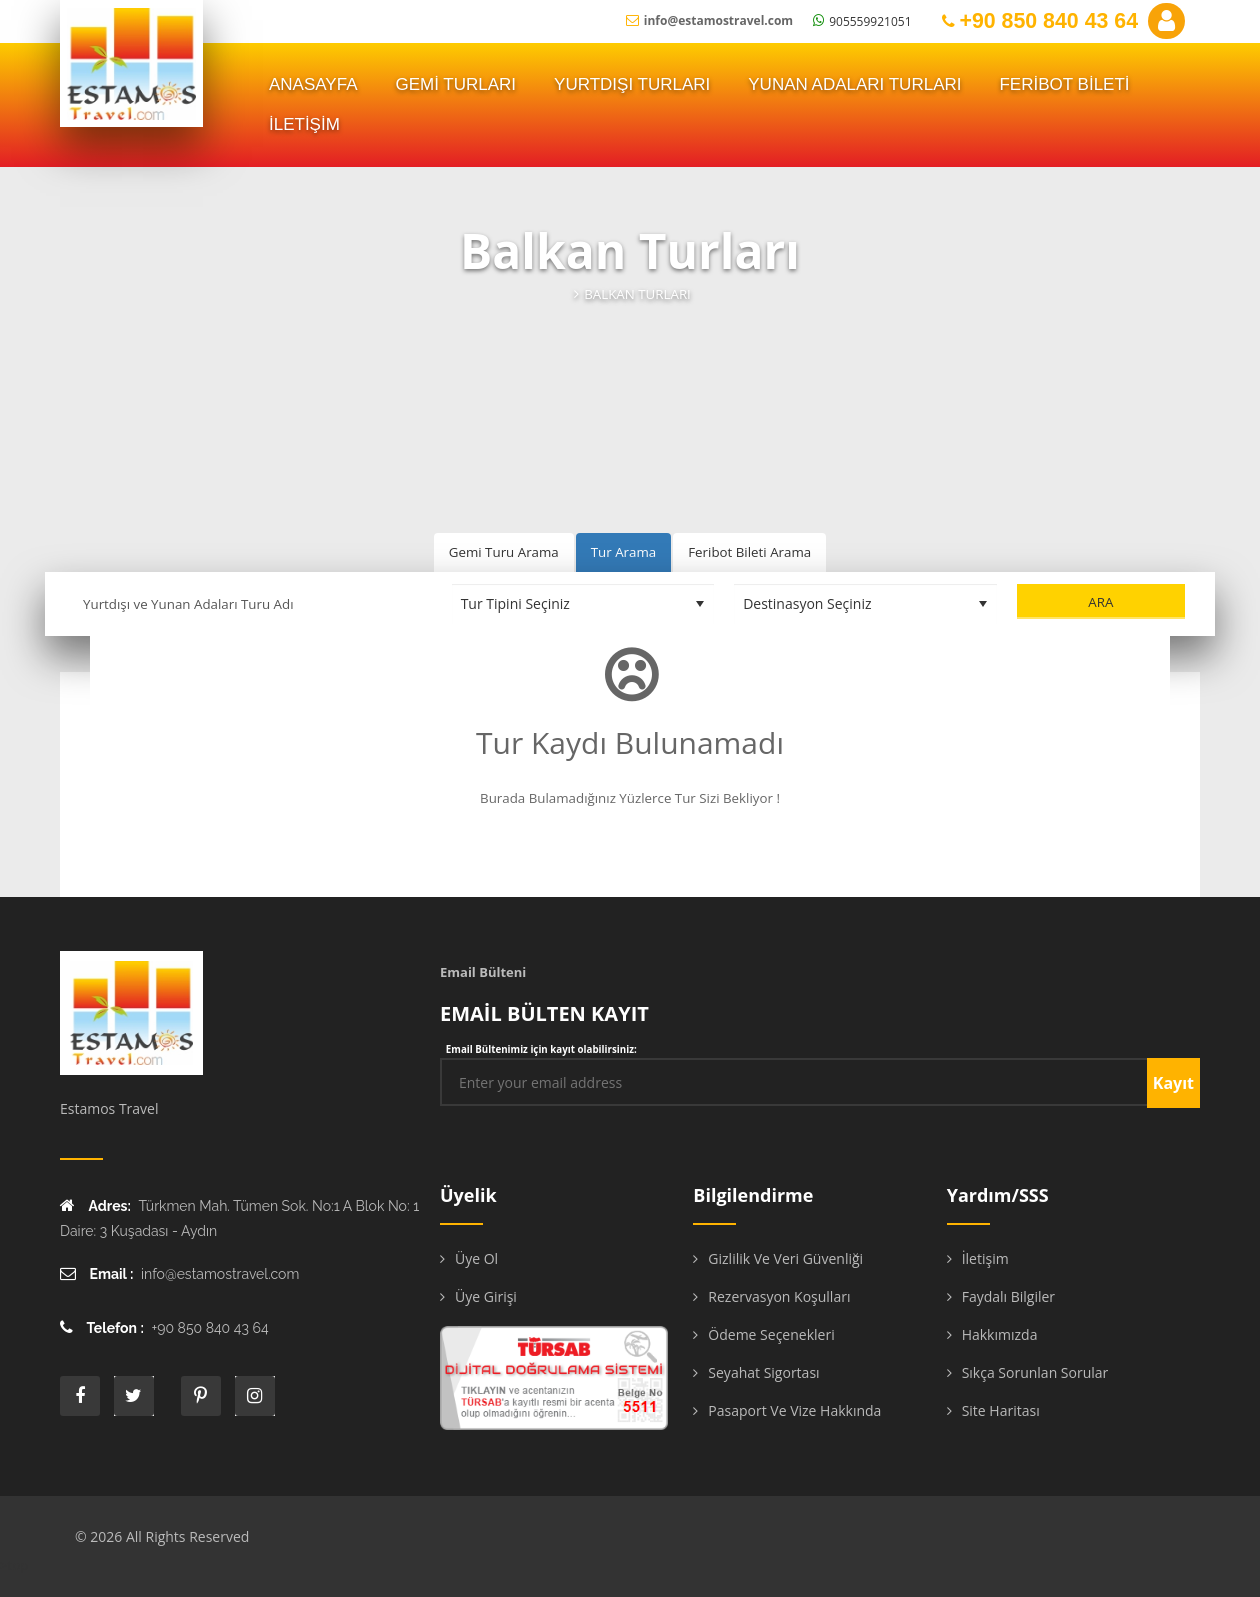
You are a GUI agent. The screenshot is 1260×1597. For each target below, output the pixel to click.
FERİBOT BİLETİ (1064, 84)
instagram (255, 1396)
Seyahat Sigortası (763, 1372)
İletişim (985, 1258)
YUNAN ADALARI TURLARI (854, 84)
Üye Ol (476, 1258)
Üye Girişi (486, 1296)
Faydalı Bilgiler (1008, 1296)
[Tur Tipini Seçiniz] (583, 604)
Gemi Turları (456, 84)
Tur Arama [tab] (623, 552)
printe (201, 1396)
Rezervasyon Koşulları (779, 1296)
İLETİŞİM (304, 124)
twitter (134, 1396)
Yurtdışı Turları (632, 84)
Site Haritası (1001, 1410)
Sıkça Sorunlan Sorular (1035, 1372)
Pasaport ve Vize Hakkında (794, 1410)
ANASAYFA (313, 84)
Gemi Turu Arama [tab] (504, 552)
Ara (1100, 602)
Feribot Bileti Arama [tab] (749, 552)
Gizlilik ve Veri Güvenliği (785, 1258)
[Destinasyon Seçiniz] (865, 604)
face (80, 1396)
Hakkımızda (1000, 1334)
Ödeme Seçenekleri (771, 1334)
